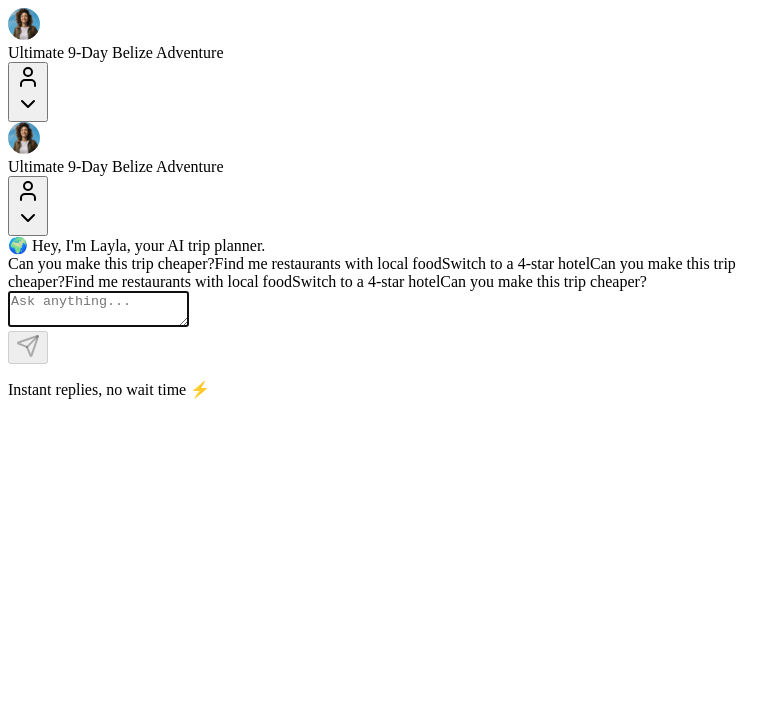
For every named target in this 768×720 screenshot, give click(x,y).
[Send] (28, 353)
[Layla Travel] (384, 26)
